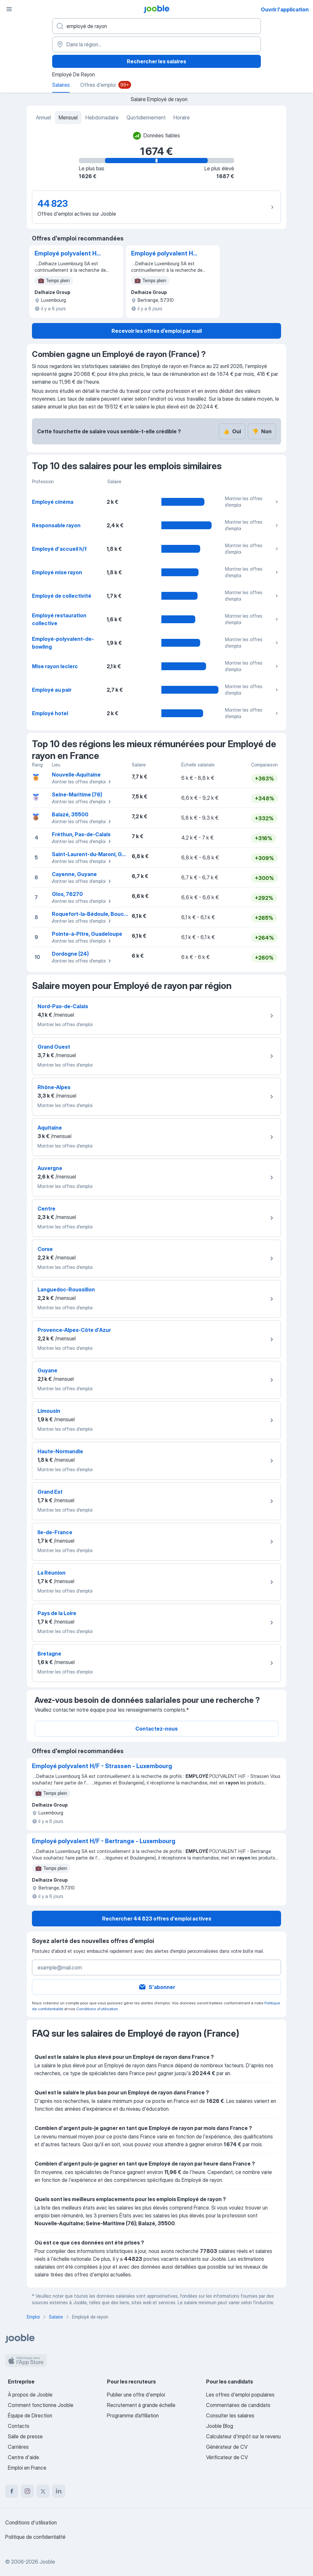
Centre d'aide (23, 2457)
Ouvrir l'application (285, 9)
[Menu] (9, 9)
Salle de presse (25, 2436)
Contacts (18, 2426)
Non (262, 431)
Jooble (47, 2561)
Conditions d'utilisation (97, 2008)
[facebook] (11, 2491)
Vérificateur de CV (227, 2457)
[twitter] (43, 2491)
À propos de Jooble (30, 2394)
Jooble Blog (219, 2426)
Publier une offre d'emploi (136, 2394)
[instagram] (27, 2491)
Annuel (43, 117)
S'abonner (156, 1987)
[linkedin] (58, 2491)
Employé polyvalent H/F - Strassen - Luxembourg (68, 254)
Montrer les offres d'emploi (252, 502)
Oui (232, 431)
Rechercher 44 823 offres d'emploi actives (156, 1918)
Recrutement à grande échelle (141, 2405)
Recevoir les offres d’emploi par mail (157, 331)
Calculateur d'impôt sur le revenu (243, 2436)
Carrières (18, 2447)
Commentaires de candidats (238, 2405)
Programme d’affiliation (133, 2415)
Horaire (181, 117)
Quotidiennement (146, 117)
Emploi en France (27, 2467)
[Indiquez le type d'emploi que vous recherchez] (156, 26)
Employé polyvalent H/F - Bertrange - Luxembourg (165, 254)
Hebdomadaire (102, 117)
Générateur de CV (226, 2447)
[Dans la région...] (156, 44)
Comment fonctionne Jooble (40, 2405)
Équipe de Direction (30, 2415)
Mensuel (68, 117)
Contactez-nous (156, 1728)
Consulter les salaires (230, 2415)
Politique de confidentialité (35, 2537)
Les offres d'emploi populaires (240, 2394)
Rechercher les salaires (156, 61)
